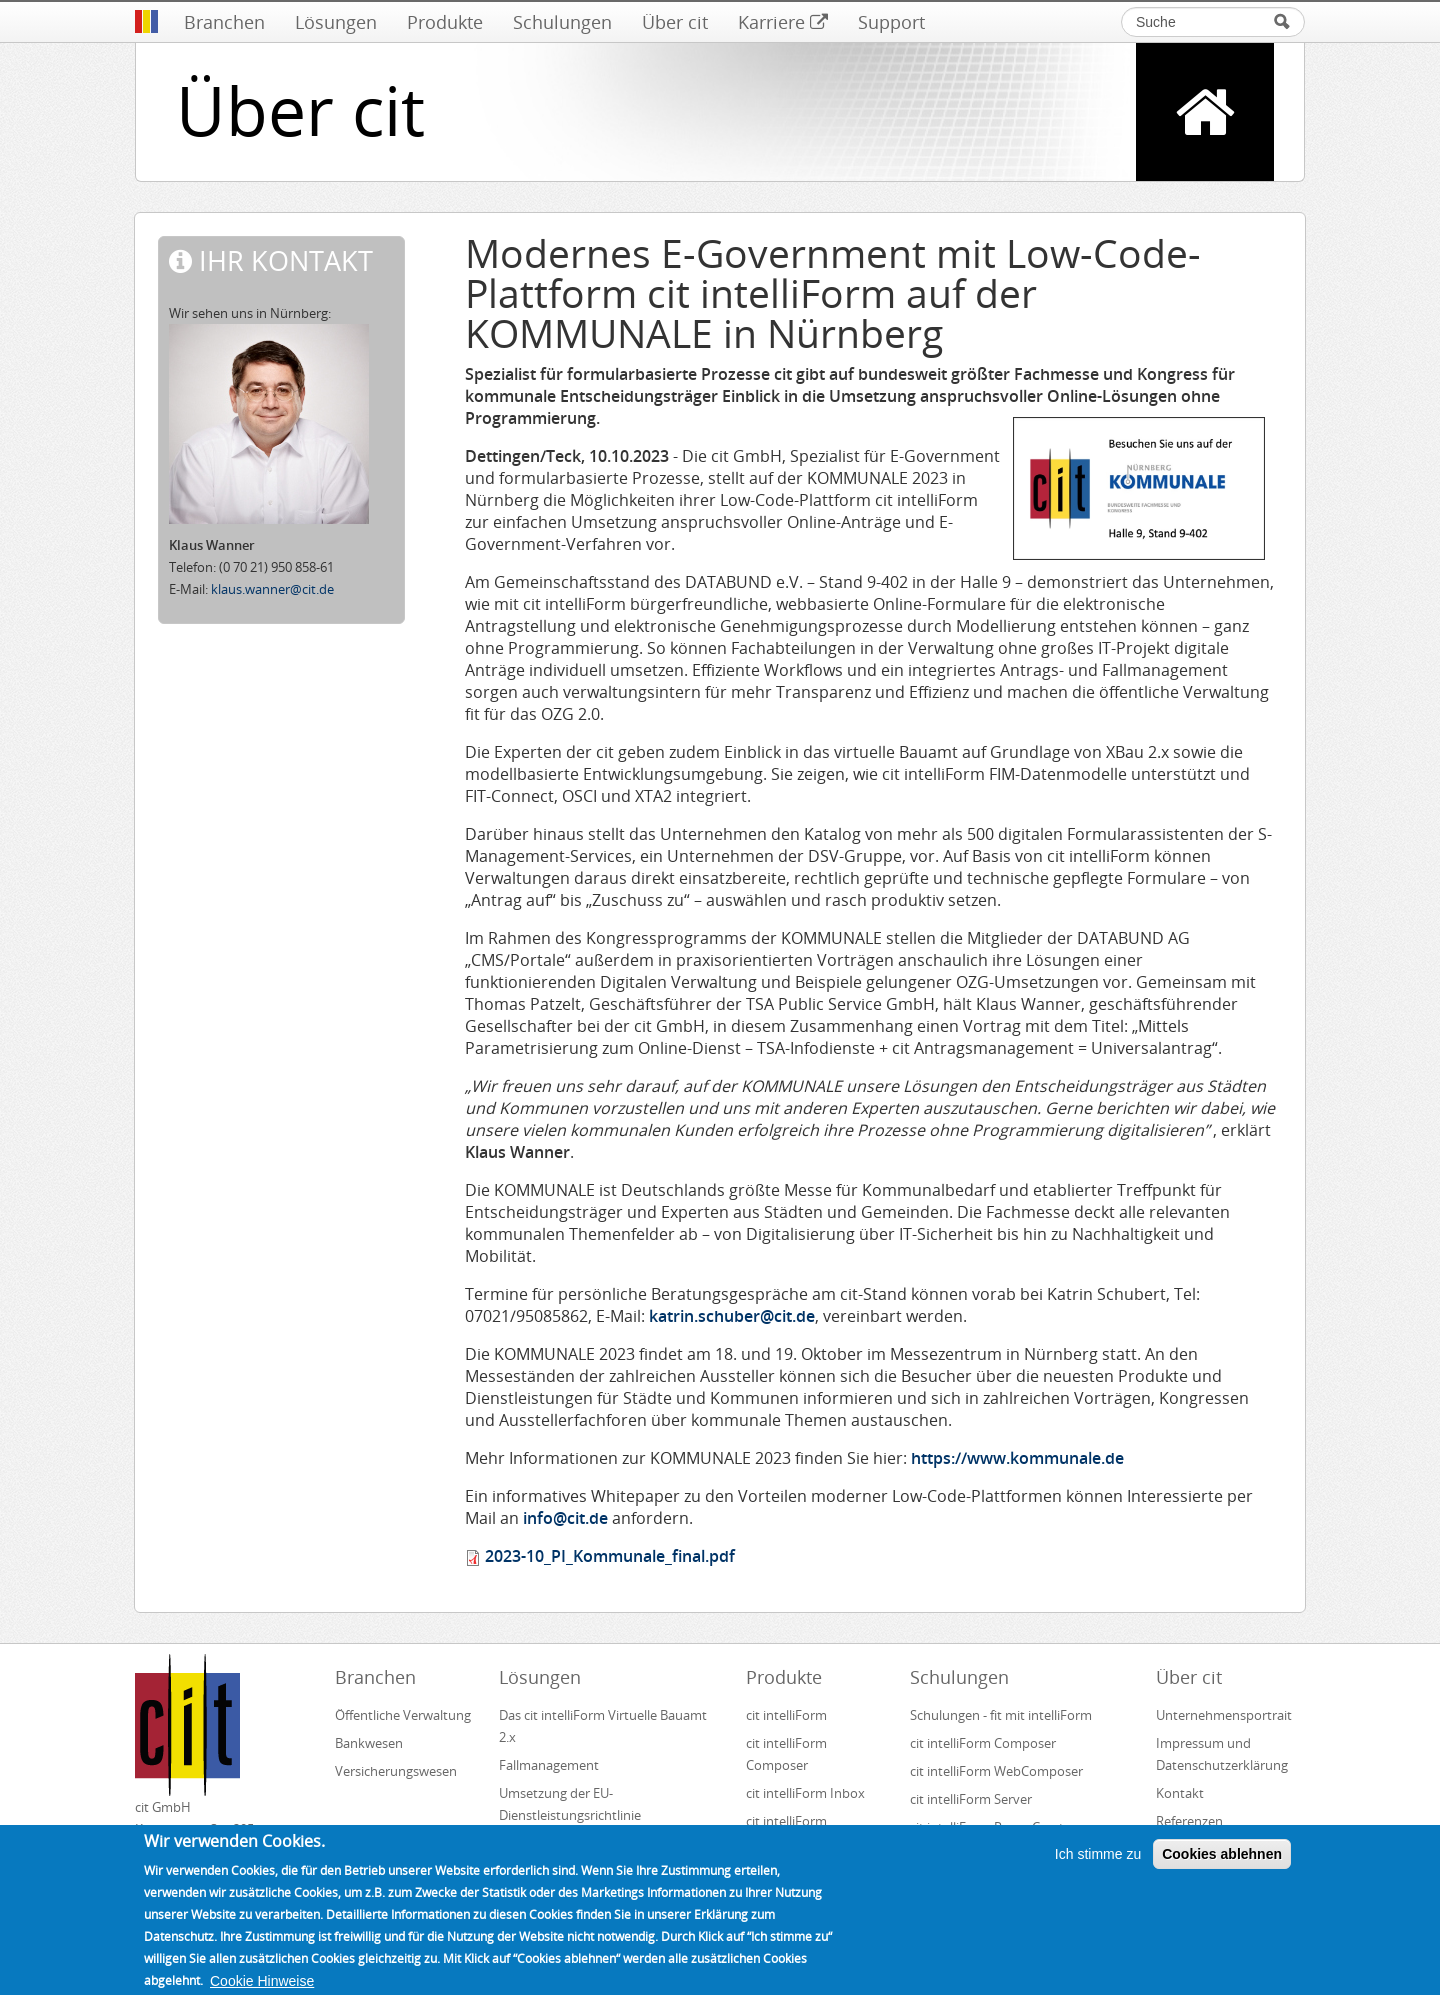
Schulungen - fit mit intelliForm (1001, 1715)
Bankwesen (369, 1743)
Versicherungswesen (396, 1771)
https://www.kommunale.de (1017, 1458)
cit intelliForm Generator (786, 1832)
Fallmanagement (549, 1765)
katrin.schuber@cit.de (732, 1316)
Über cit (675, 22)
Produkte (445, 22)
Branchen (224, 22)
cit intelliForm (786, 1715)
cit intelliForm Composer (786, 1754)
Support (891, 22)
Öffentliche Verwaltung (403, 1715)
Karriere (783, 22)
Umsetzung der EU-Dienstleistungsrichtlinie (570, 1804)
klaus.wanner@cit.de (272, 589)
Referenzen (1189, 1821)
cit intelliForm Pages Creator (993, 1827)
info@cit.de (565, 1518)
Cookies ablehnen (1222, 1867)
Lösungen (336, 22)
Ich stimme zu (1098, 1867)
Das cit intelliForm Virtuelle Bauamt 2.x (603, 1726)
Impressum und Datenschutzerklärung (1222, 1754)
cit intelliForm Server (971, 1799)
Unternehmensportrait (1224, 1715)
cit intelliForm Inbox (805, 1793)
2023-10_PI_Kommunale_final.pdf (610, 1556)
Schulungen (562, 22)
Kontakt (1180, 1793)
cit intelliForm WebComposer (998, 1771)
